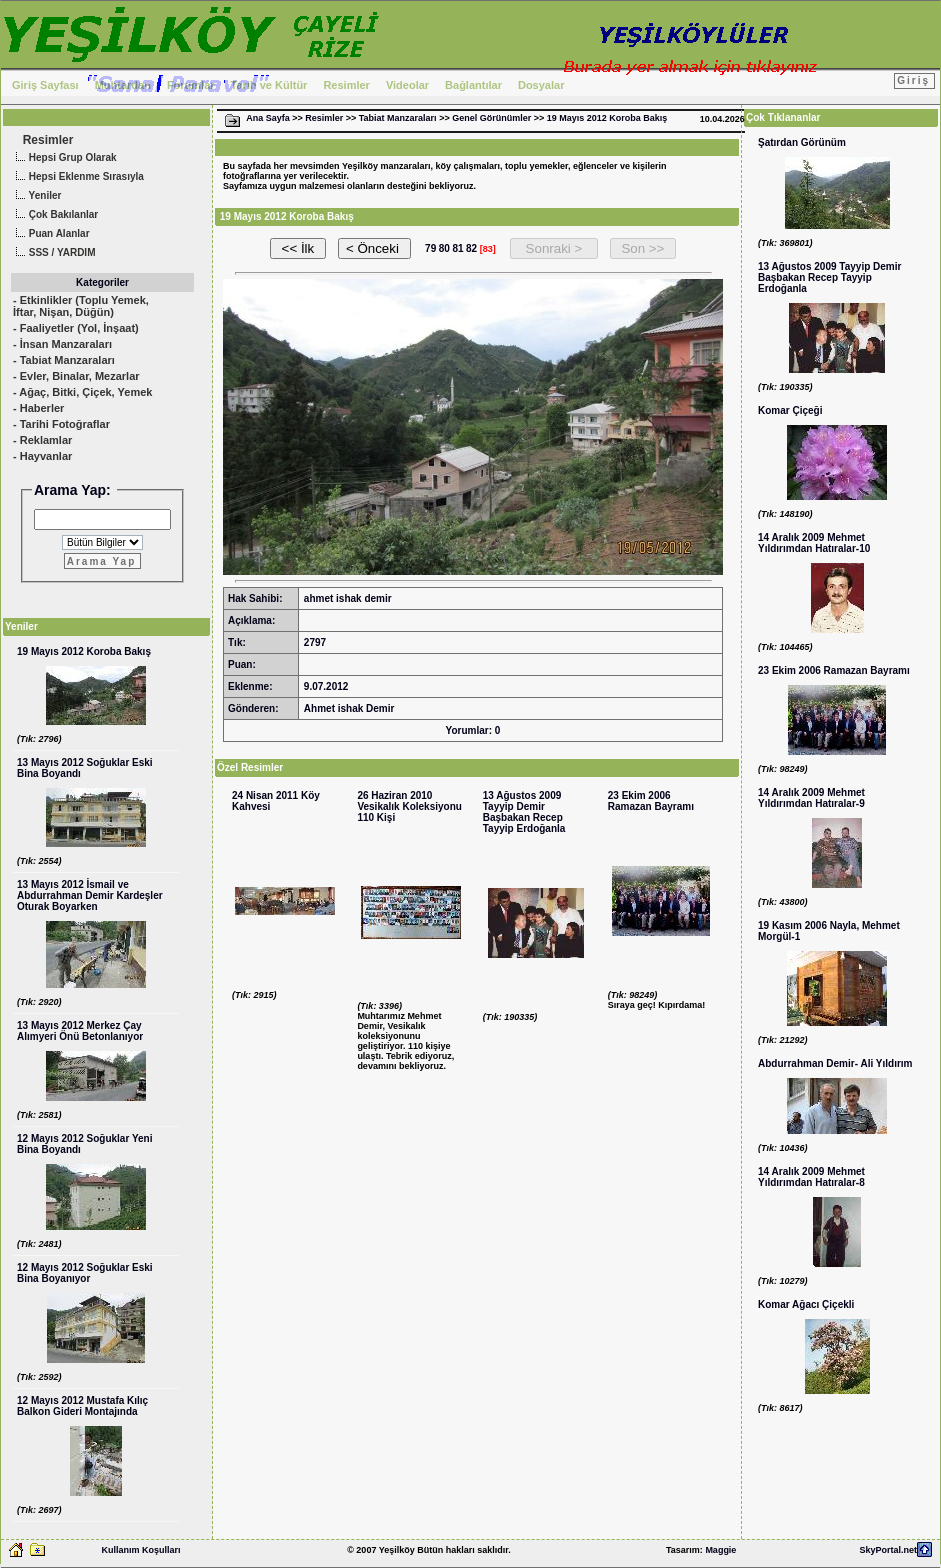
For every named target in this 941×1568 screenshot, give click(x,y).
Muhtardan (123, 85)
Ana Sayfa (268, 118)
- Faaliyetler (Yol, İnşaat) (76, 328)
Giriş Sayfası (45, 85)
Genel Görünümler (491, 118)
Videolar (407, 85)
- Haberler (38, 408)
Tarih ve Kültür (269, 85)
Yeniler (36, 196)
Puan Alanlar (50, 234)
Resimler (346, 85)
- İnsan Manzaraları (62, 344)
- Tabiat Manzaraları (64, 360)
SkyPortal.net (888, 1550)
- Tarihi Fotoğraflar (61, 424)
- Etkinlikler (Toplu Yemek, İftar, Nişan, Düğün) (81, 306)
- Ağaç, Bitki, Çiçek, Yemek (82, 392)
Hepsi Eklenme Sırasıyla (77, 177)
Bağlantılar (473, 85)
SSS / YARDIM (53, 253)
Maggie (720, 1550)
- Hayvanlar (42, 456)
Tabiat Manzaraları (398, 118)
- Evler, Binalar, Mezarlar (76, 376)
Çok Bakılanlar (54, 215)
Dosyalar (541, 85)
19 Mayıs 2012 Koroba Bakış (607, 118)
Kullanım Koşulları (140, 1550)
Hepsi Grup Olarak (64, 158)
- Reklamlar (42, 440)
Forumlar (191, 85)
